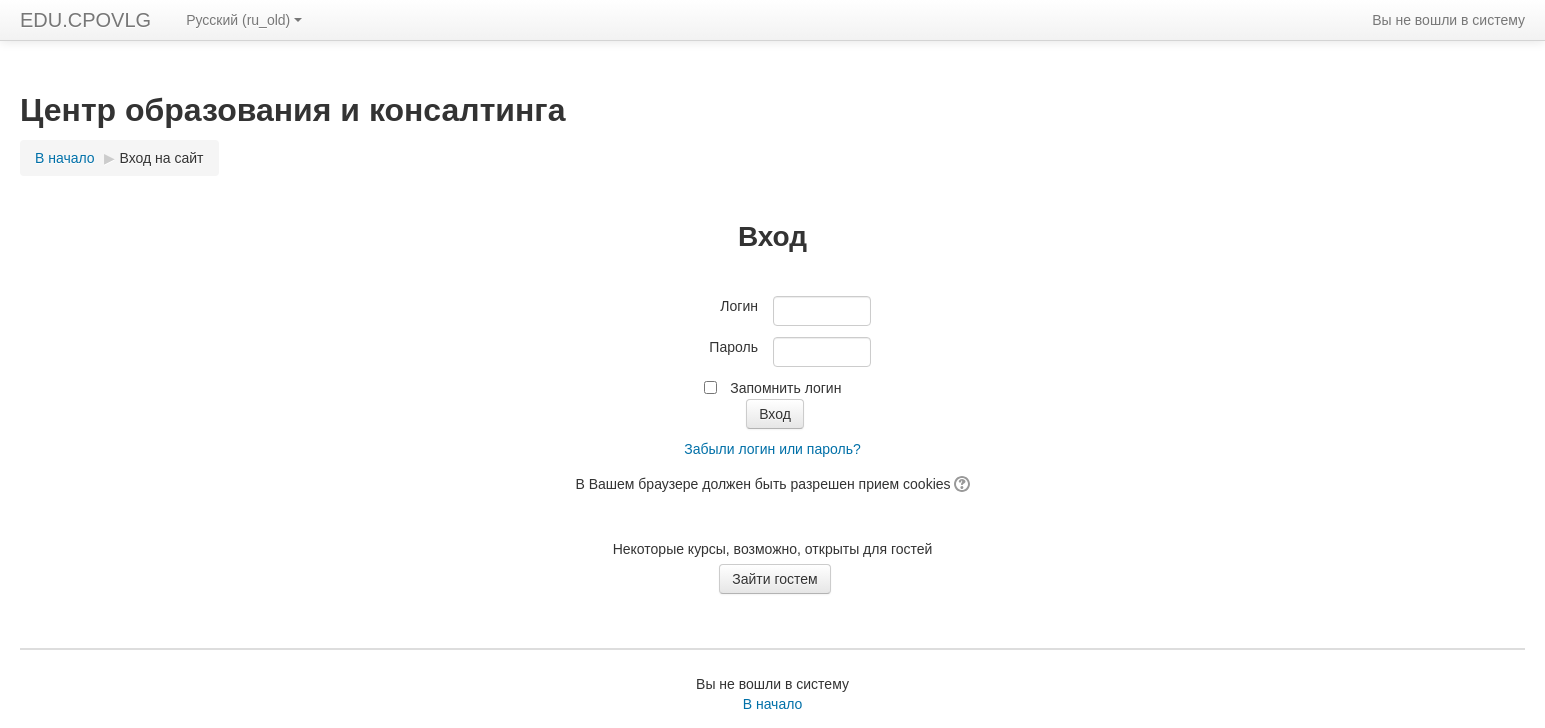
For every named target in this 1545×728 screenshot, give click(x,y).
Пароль (733, 347)
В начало (773, 704)
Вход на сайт (162, 158)
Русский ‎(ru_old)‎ (244, 20)
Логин (739, 306)
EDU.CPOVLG (85, 20)
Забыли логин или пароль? (772, 449)
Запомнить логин (785, 388)
